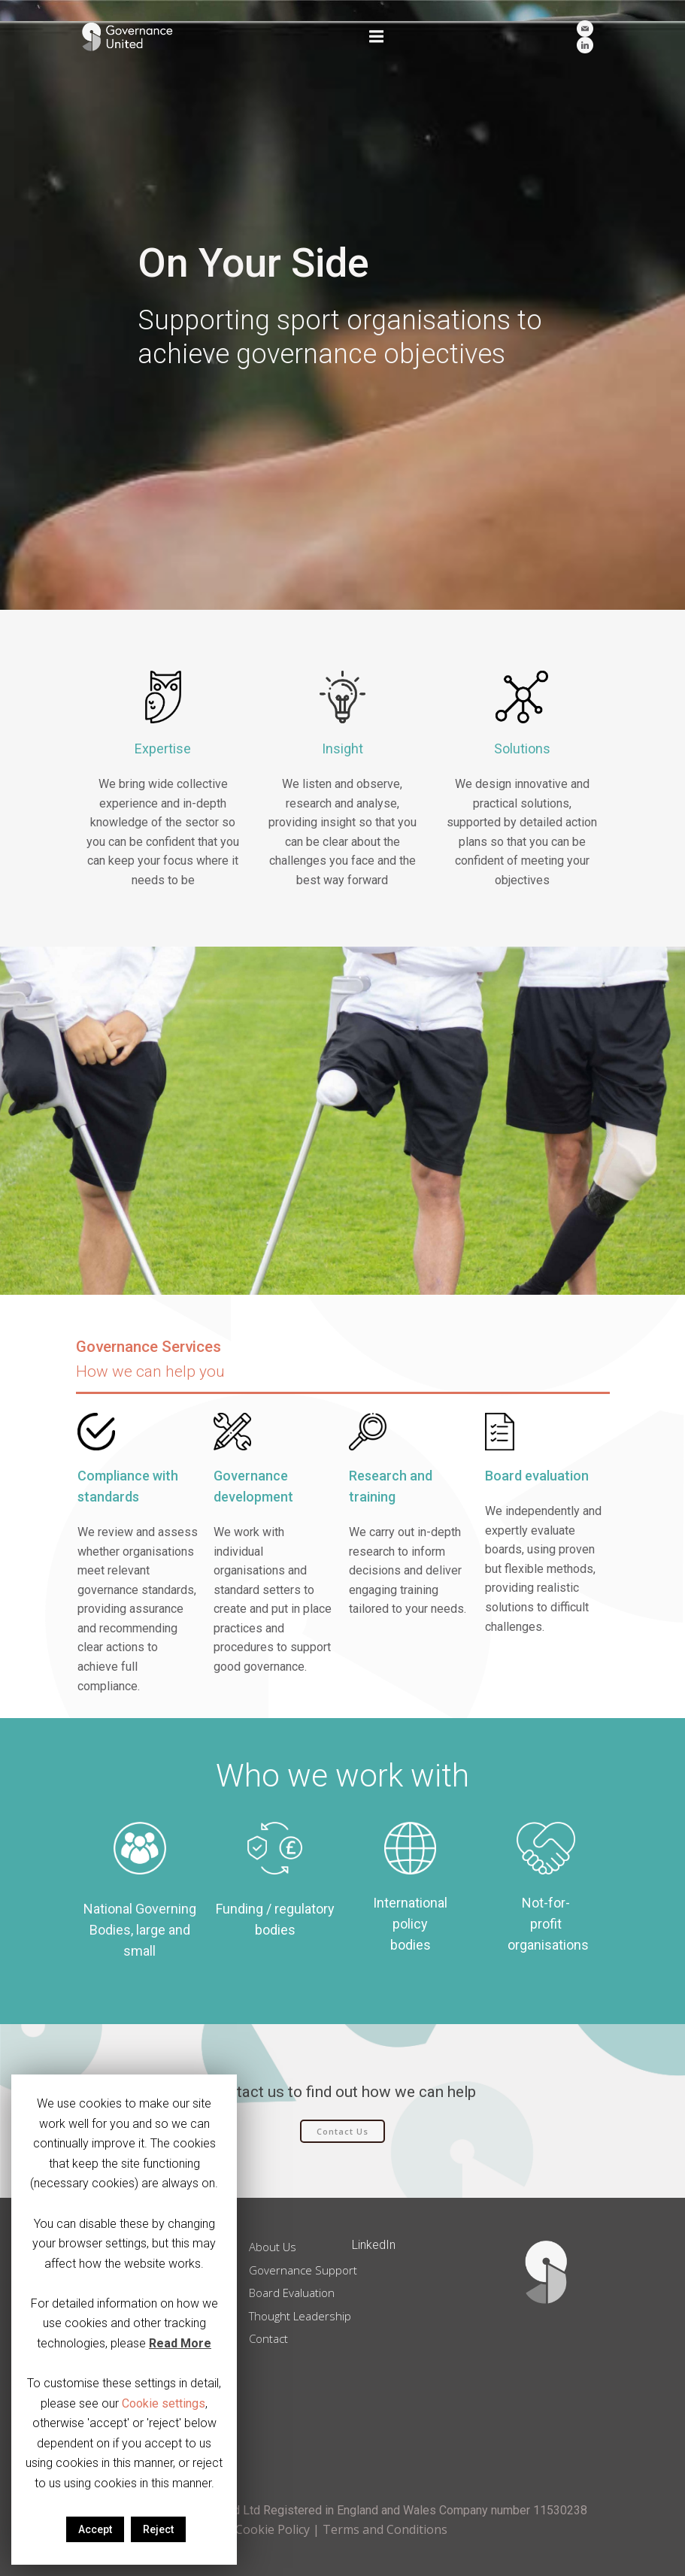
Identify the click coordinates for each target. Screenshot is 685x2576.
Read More (180, 2343)
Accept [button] (95, 2529)
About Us (277, 2243)
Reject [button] (158, 2529)
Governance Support (307, 2266)
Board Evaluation (296, 2289)
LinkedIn (374, 2242)
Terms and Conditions (385, 2528)
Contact (272, 2335)
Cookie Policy (272, 2528)
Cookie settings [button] (163, 2403)
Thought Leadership (304, 2312)
